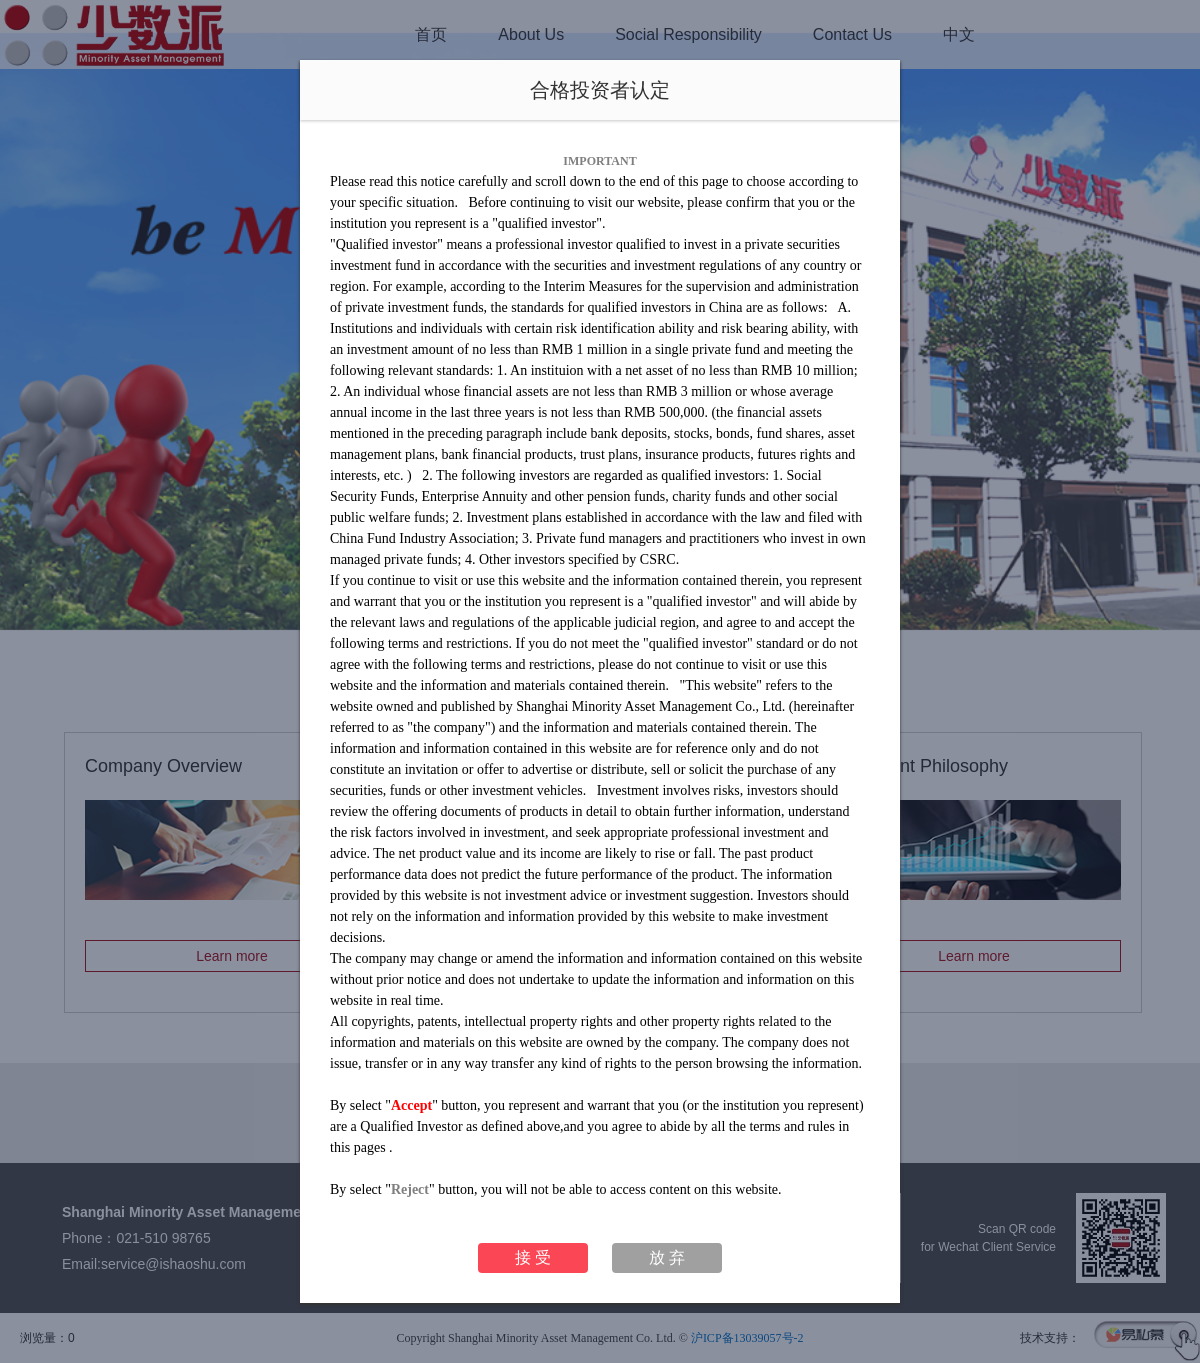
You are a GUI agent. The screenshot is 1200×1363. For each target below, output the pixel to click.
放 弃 (667, 1257)
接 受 (533, 1257)
